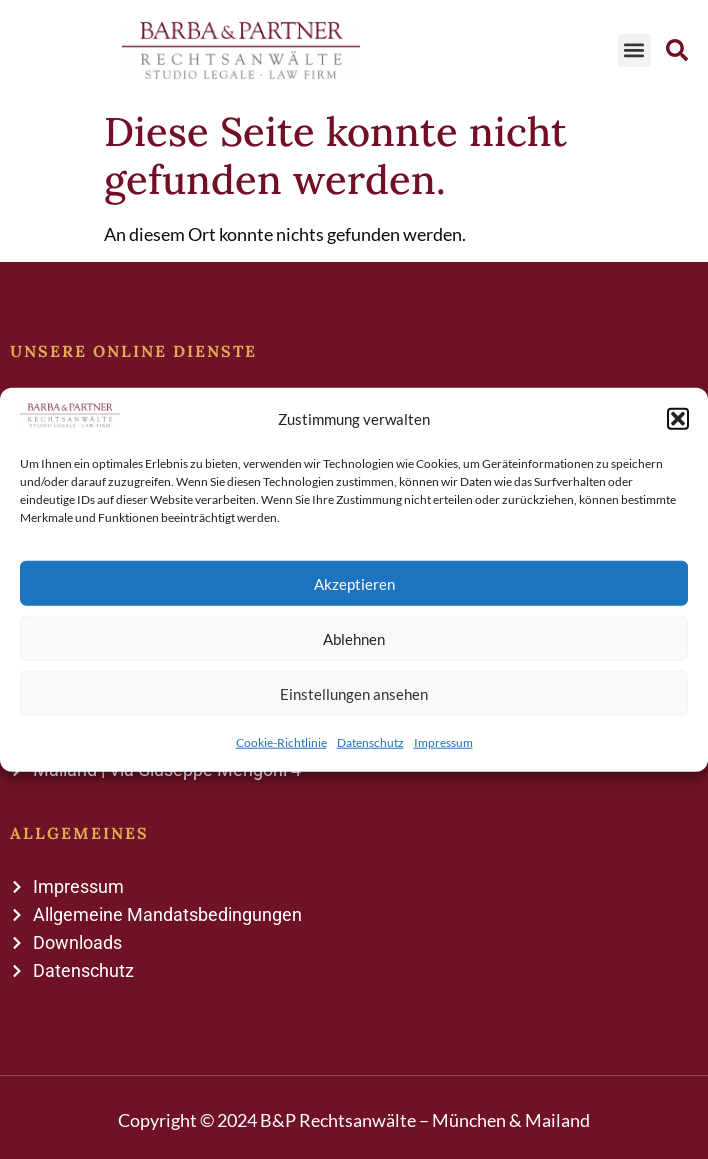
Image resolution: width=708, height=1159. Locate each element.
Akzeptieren (354, 583)
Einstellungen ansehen (354, 693)
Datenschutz (370, 742)
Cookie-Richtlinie (281, 742)
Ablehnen (354, 638)
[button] (678, 418)
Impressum (443, 742)
